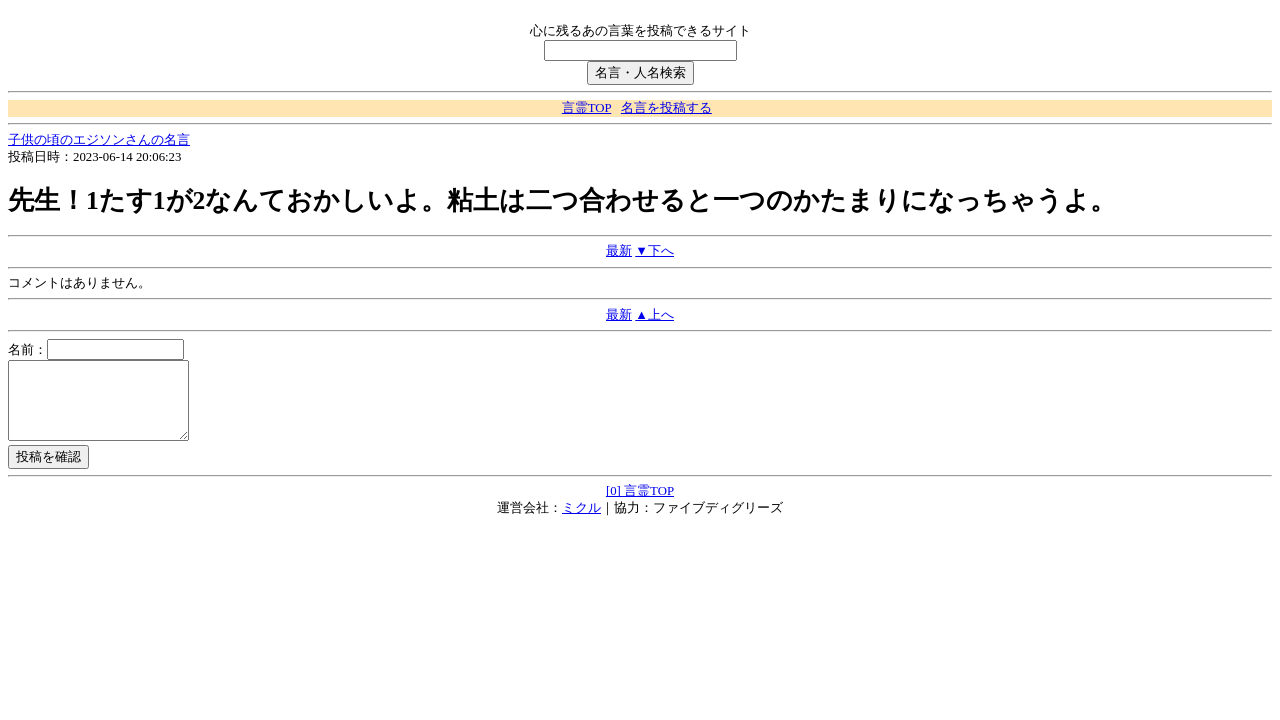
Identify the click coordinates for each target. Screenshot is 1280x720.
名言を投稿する (666, 108)
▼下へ (654, 251)
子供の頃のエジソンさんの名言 (99, 140)
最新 (619, 251)
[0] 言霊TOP (640, 506)
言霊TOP (586, 108)
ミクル (581, 523)
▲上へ (654, 315)
